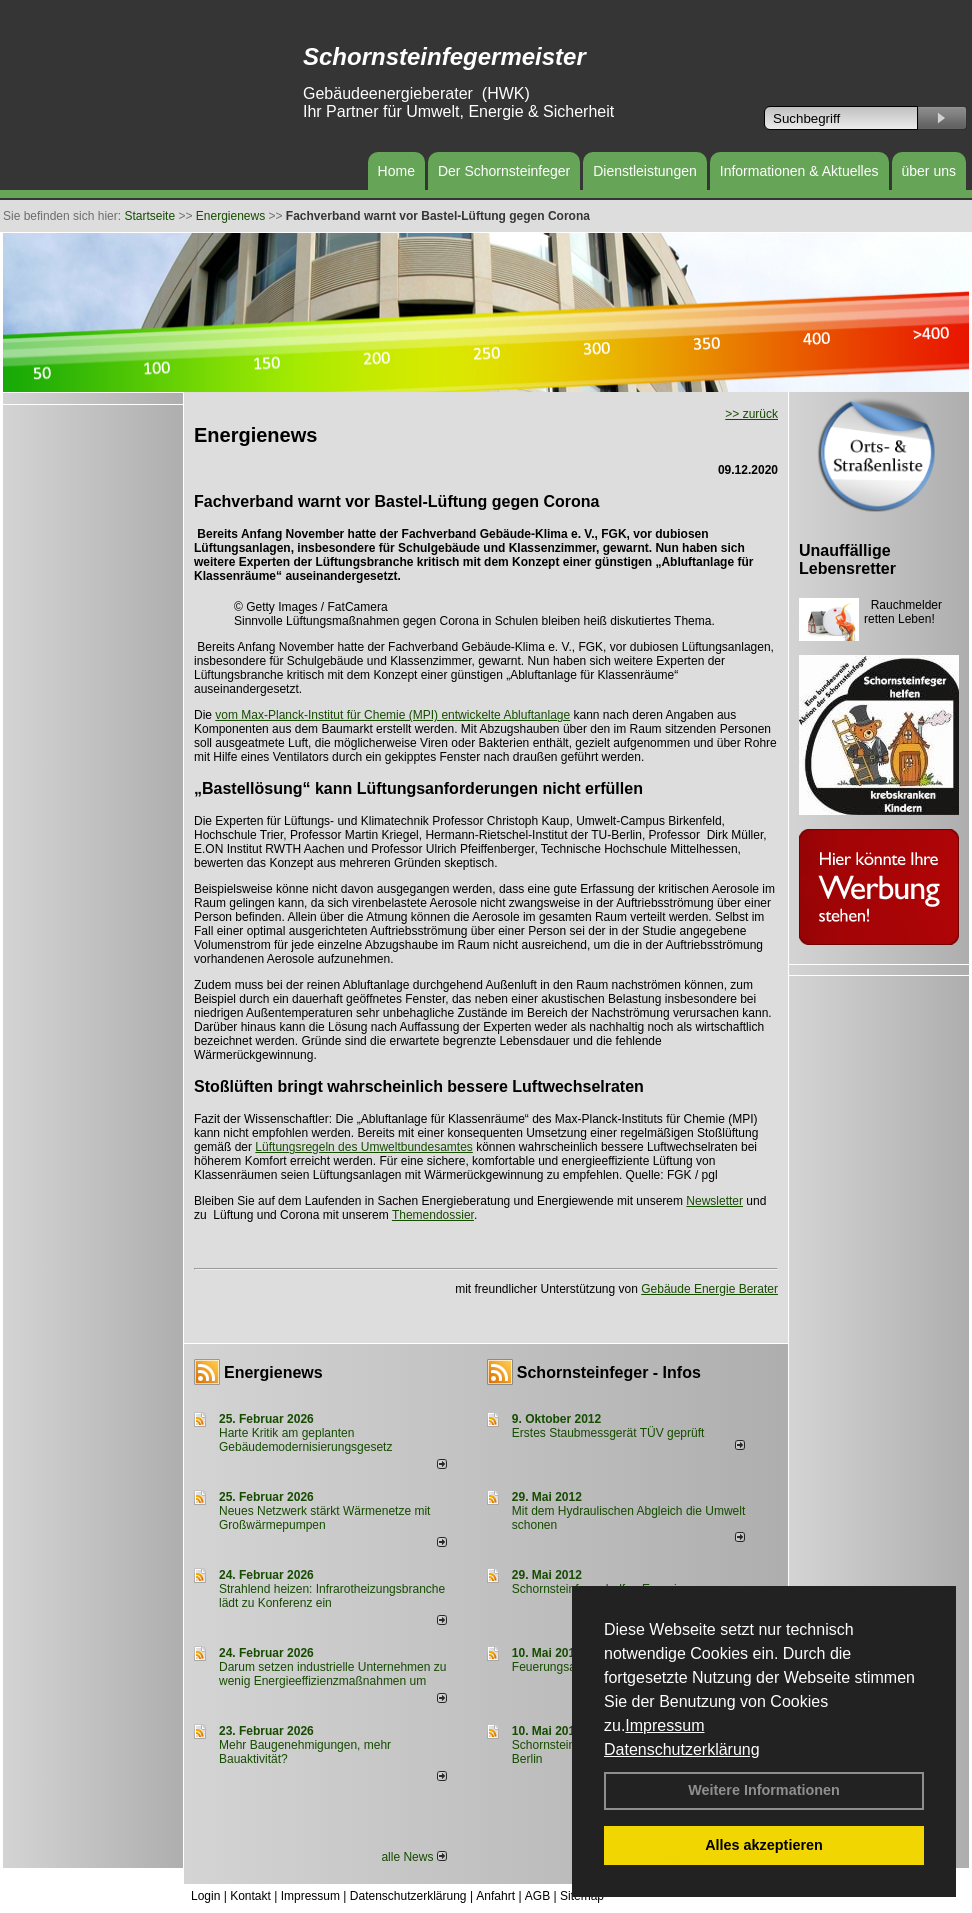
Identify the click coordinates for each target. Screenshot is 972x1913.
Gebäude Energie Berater (709, 1289)
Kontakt (250, 1896)
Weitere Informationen (764, 1790)
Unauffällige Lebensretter (847, 559)
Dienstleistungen (645, 171)
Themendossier (433, 1215)
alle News (413, 1857)
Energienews (273, 1372)
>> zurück (751, 414)
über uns (929, 171)
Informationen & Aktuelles (799, 171)
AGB (537, 1896)
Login (205, 1896)
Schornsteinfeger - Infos (609, 1372)
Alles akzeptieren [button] (764, 1845)
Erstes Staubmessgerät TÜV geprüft (608, 1433)
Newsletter (714, 1201)
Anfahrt (495, 1896)
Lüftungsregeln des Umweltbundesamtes (363, 1147)
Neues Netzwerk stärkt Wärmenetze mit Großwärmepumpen (324, 1518)
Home (396, 171)
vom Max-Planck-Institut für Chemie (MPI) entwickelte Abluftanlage (392, 715)
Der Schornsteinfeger (504, 171)
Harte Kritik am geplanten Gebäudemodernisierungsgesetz (305, 1440)
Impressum (664, 1725)
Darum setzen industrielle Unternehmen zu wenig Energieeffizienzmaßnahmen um (332, 1674)
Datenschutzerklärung (682, 1749)
